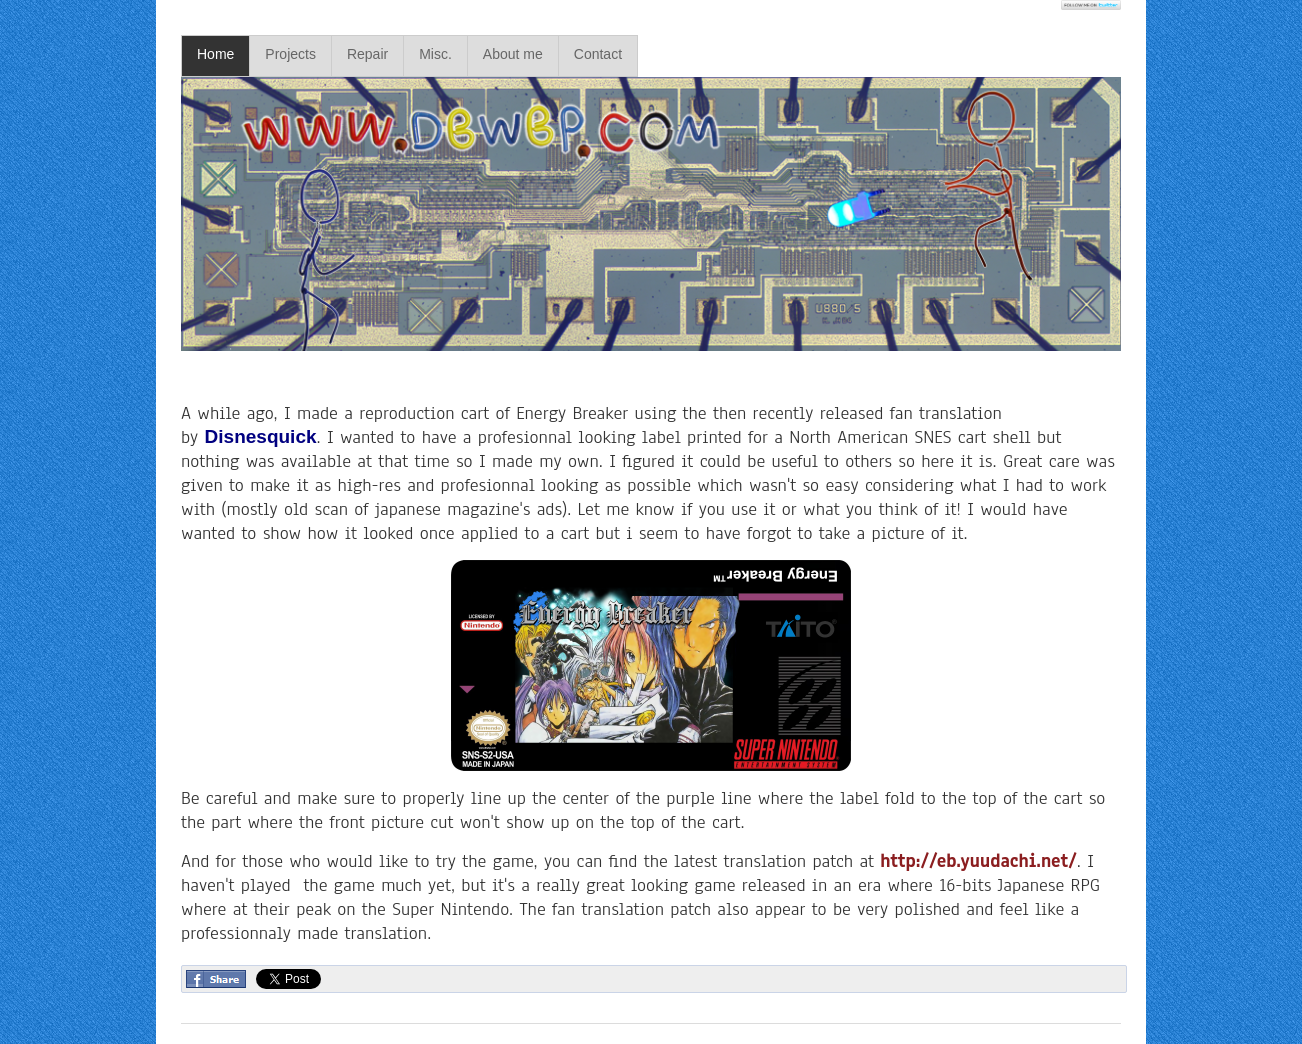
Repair (367, 54)
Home (215, 54)
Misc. (435, 54)
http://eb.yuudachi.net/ (978, 861)
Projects (290, 54)
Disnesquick (261, 436)
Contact (598, 54)
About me (513, 54)
